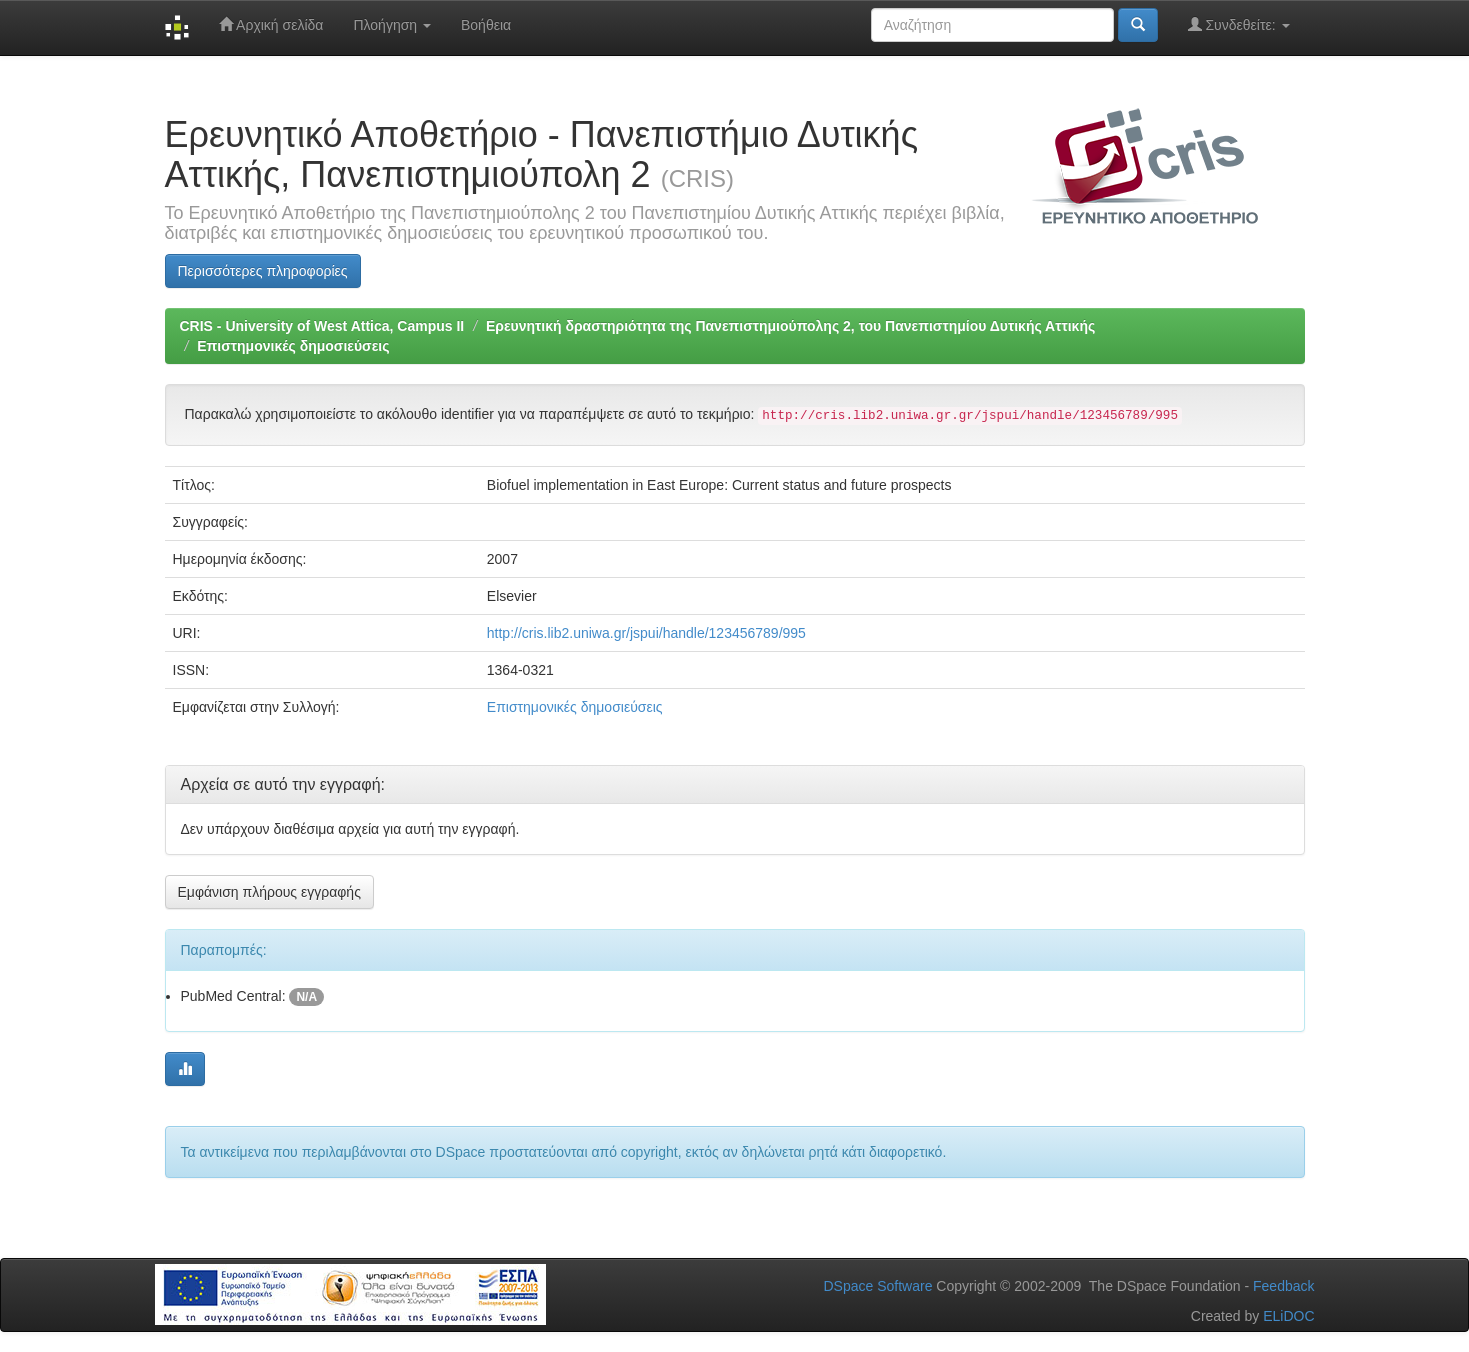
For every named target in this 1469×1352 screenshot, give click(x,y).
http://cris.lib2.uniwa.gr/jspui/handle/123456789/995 (646, 633)
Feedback (1283, 1286)
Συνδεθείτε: (1239, 24)
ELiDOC (1288, 1316)
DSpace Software (877, 1286)
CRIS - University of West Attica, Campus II (322, 326)
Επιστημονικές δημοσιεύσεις (293, 346)
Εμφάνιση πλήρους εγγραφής (269, 892)
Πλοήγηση (392, 25)
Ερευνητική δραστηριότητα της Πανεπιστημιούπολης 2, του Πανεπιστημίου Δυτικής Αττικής (790, 326)
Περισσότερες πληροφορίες (263, 271)
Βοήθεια (486, 25)
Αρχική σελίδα (271, 24)
